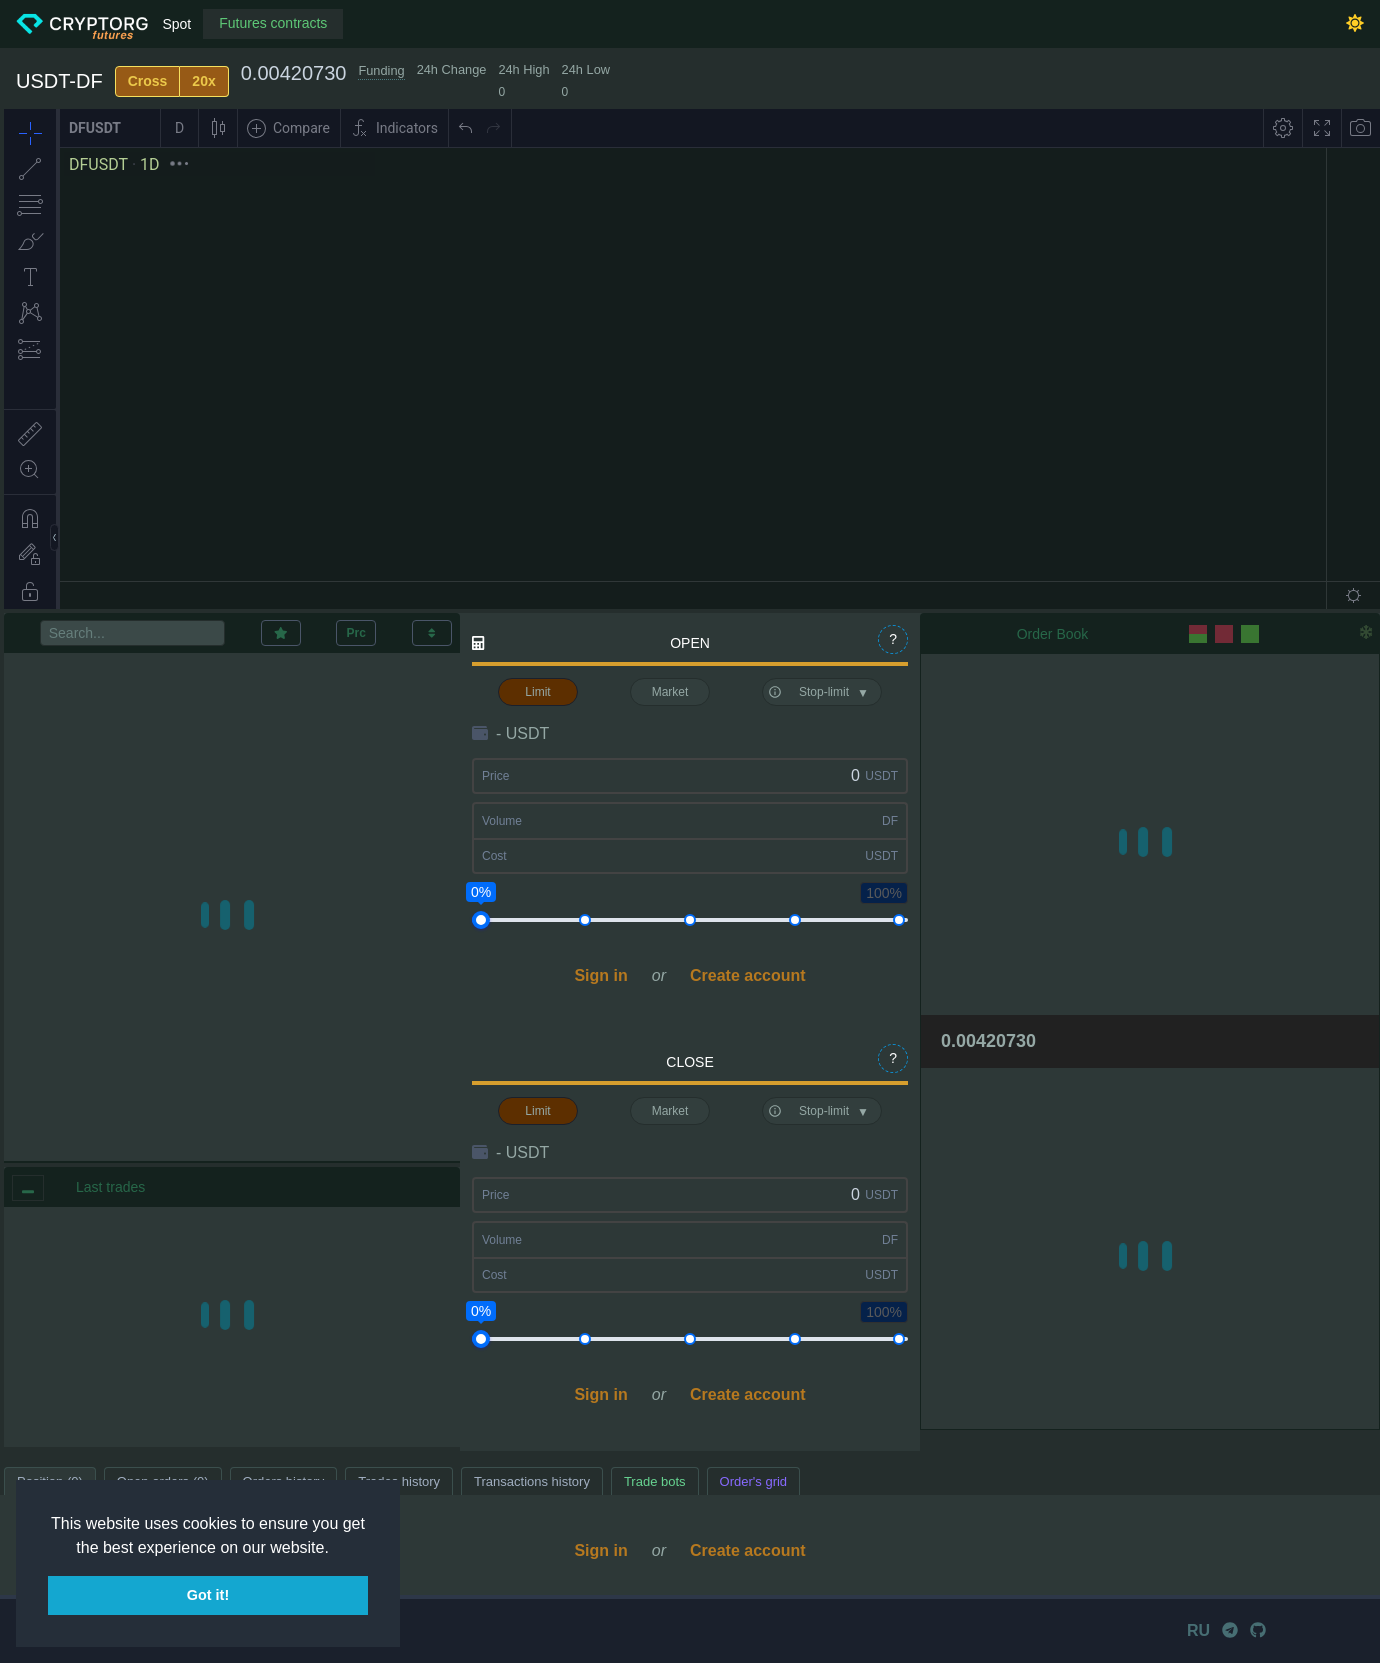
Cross (148, 81)
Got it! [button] (208, 1595)
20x (203, 81)
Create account (748, 975)
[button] (336, 1549)
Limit (537, 692)
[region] (232, 1327)
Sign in (600, 975)
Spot (176, 24)
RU (1198, 1630)
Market (670, 692)
